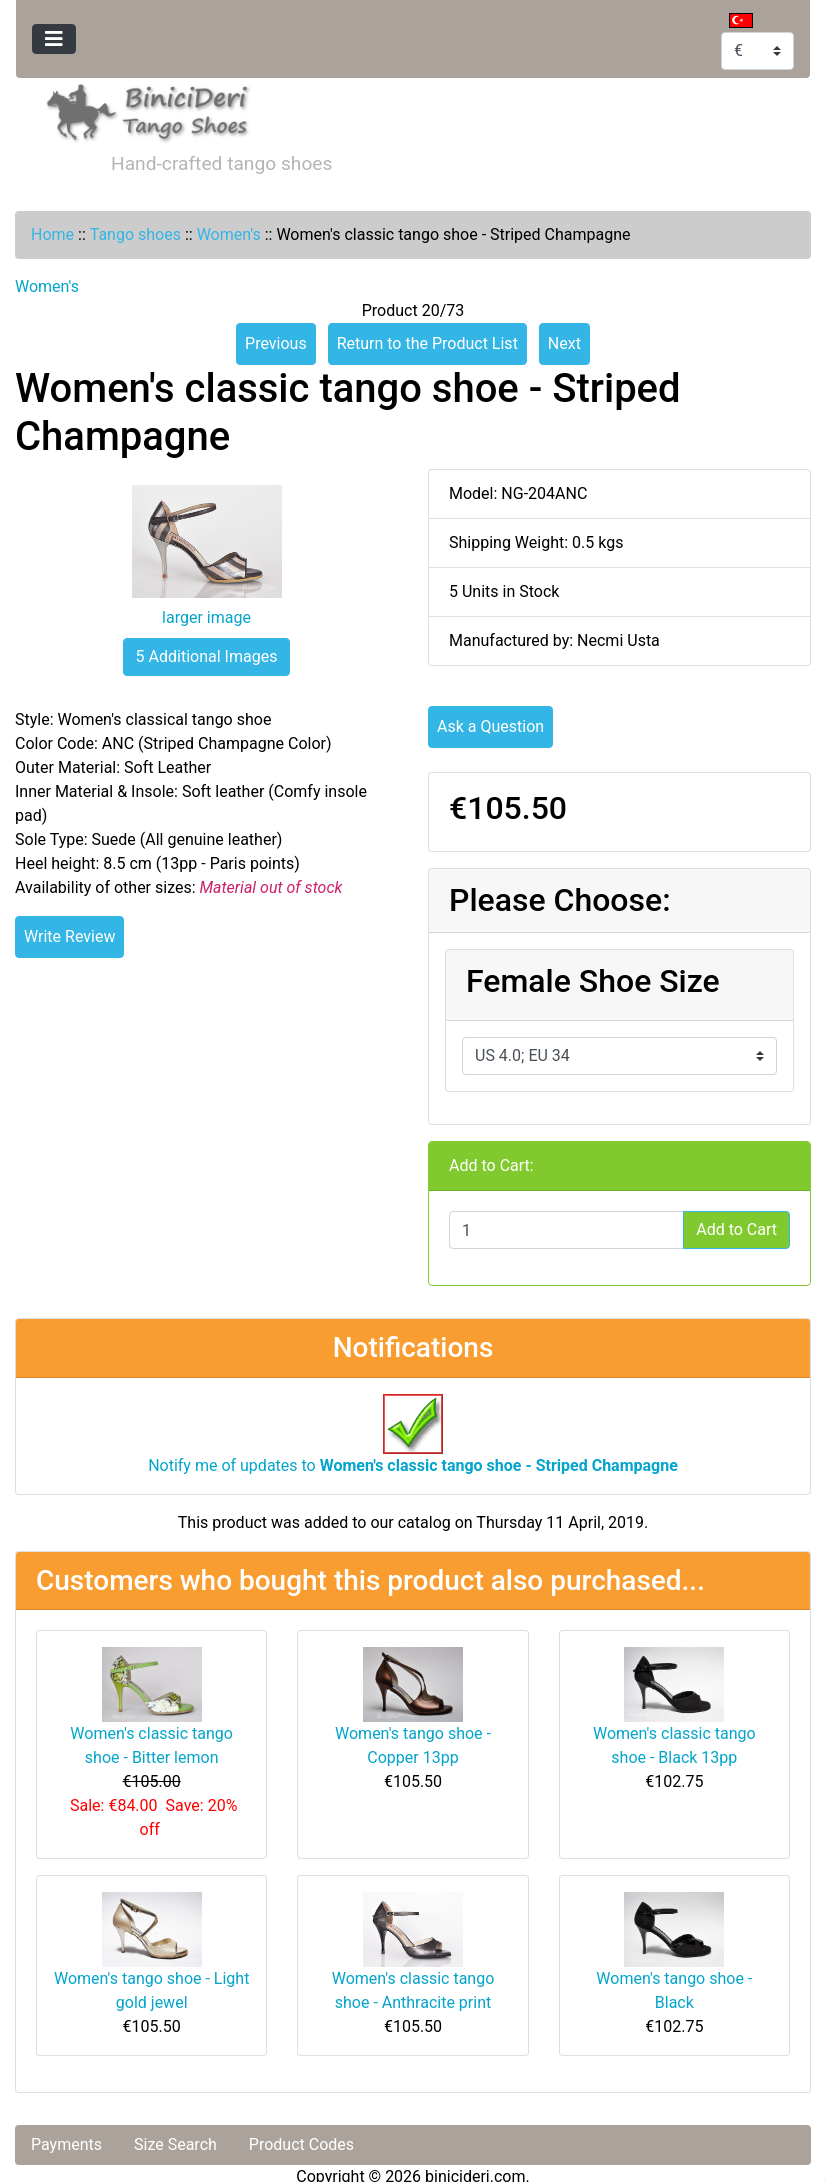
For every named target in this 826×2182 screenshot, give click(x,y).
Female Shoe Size (593, 981)
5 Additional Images (207, 656)
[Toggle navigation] (54, 39)
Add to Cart (736, 1229)
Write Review (69, 936)
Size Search (175, 2144)
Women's (229, 234)
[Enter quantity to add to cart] (566, 1230)
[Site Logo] (148, 109)
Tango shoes (135, 234)
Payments (66, 2144)
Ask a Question (490, 726)
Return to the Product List (427, 343)
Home (52, 234)
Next (564, 343)
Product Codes (301, 2144)
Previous (276, 343)
